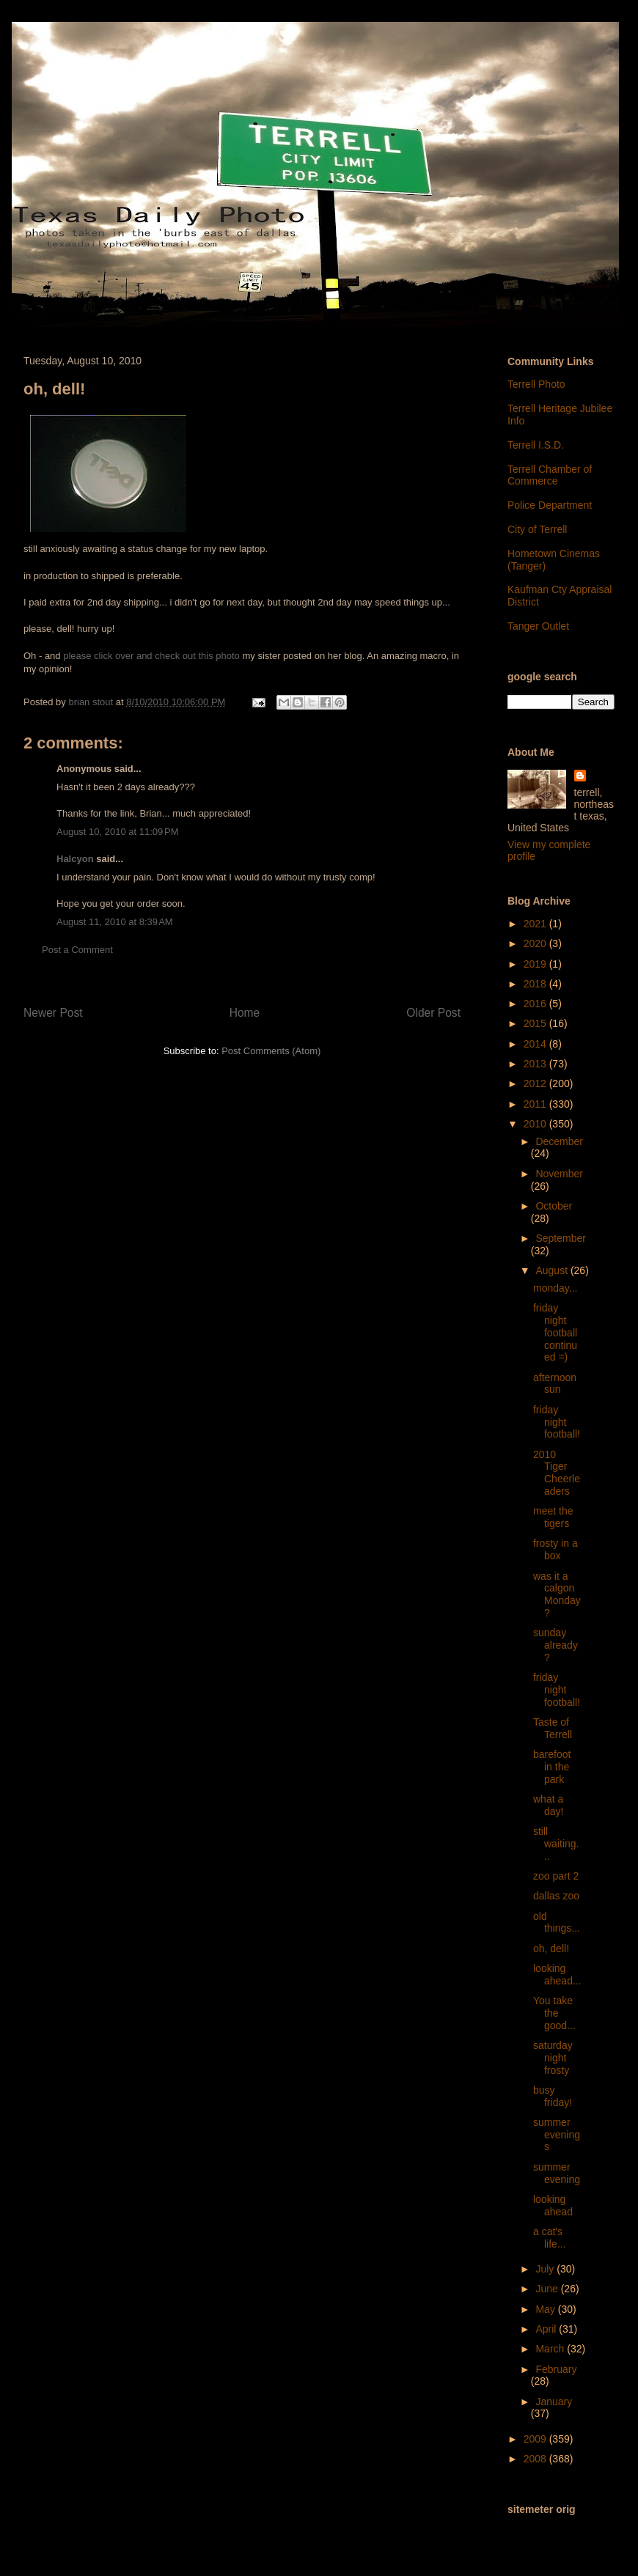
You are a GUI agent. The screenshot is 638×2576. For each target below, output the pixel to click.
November (559, 1174)
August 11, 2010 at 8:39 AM (114, 921)
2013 (536, 1064)
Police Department (549, 505)
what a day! (548, 1805)
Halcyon (75, 858)
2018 (536, 984)
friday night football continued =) (555, 1332)
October (553, 1206)
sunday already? (555, 1645)
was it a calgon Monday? (557, 1594)
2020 (536, 943)
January (553, 2401)
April (547, 2329)
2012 (536, 1083)
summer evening (556, 2173)
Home (245, 1013)
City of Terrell (537, 529)
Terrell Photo (536, 384)
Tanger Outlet (538, 626)
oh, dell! (551, 1948)
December (559, 1141)
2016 (536, 1003)
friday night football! (556, 1422)
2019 (536, 964)
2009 (536, 2439)
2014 (536, 1044)
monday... (555, 1288)
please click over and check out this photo (151, 655)
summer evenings (556, 2134)
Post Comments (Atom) (270, 1050)
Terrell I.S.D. (535, 445)
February (555, 2369)
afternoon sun (554, 1384)
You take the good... (554, 2013)
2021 (536, 924)
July (546, 2269)
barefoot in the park (552, 1766)
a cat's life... (549, 2238)
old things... (556, 1922)
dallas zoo (556, 1896)
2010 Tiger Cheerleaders (556, 1473)
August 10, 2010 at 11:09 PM (117, 831)
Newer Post (53, 1013)
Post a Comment (77, 949)
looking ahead (553, 2205)
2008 (536, 2459)
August (552, 1270)
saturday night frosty (553, 2057)
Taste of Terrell (552, 1728)
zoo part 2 (556, 1876)
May (546, 2309)
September (560, 1238)
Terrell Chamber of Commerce (549, 475)
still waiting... (556, 1843)
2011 (536, 1104)
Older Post (433, 1013)
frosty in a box (555, 1549)
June (547, 2289)
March (551, 2349)
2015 (536, 1023)
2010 (536, 1124)
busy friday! (552, 2096)
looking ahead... (557, 1974)
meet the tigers (553, 1517)
